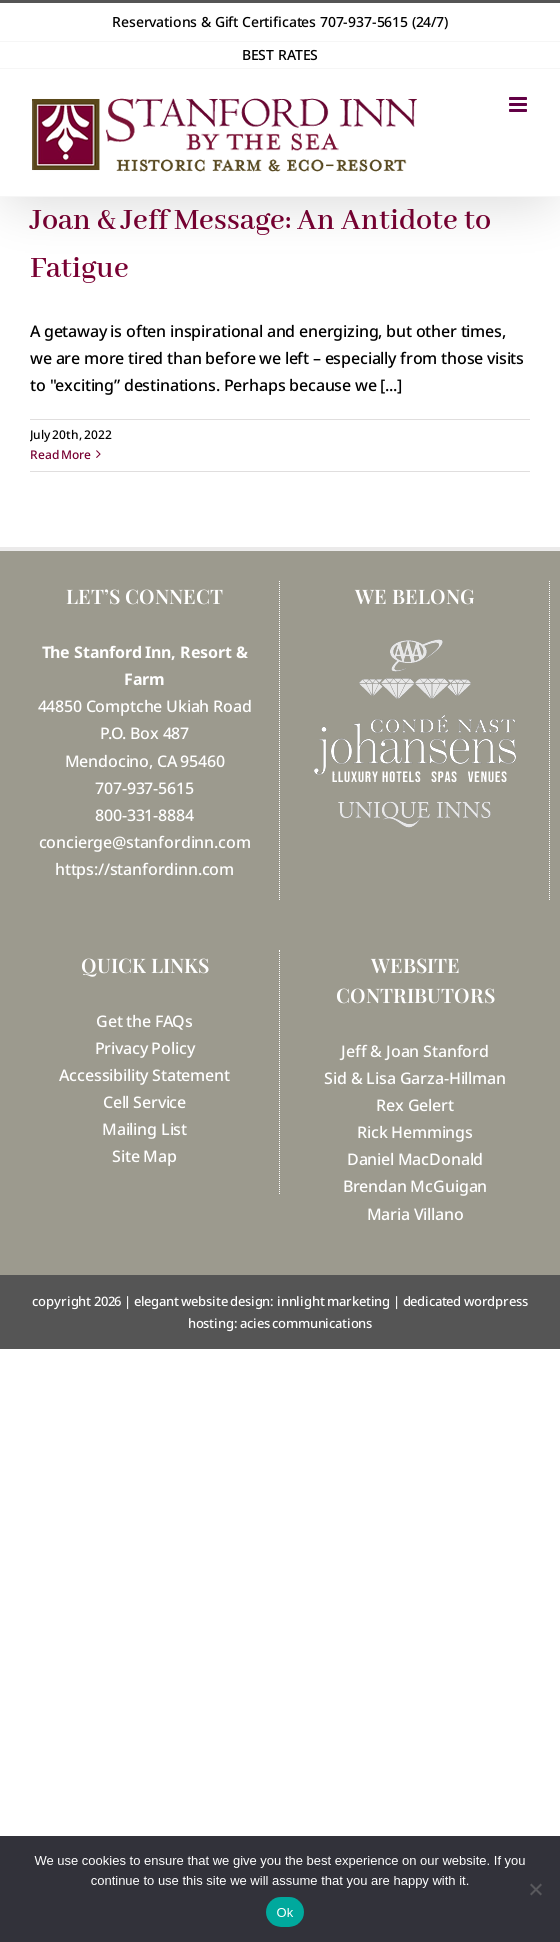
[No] (535, 1889)
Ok (284, 1912)
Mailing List (144, 1129)
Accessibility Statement (144, 1075)
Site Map (144, 1156)
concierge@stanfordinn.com (145, 842)
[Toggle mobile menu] (519, 104)
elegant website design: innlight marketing (262, 1301)
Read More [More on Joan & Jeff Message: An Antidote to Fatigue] (60, 454)
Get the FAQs (144, 1021)
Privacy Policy (145, 1048)
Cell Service (144, 1102)
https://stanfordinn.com (144, 869)
